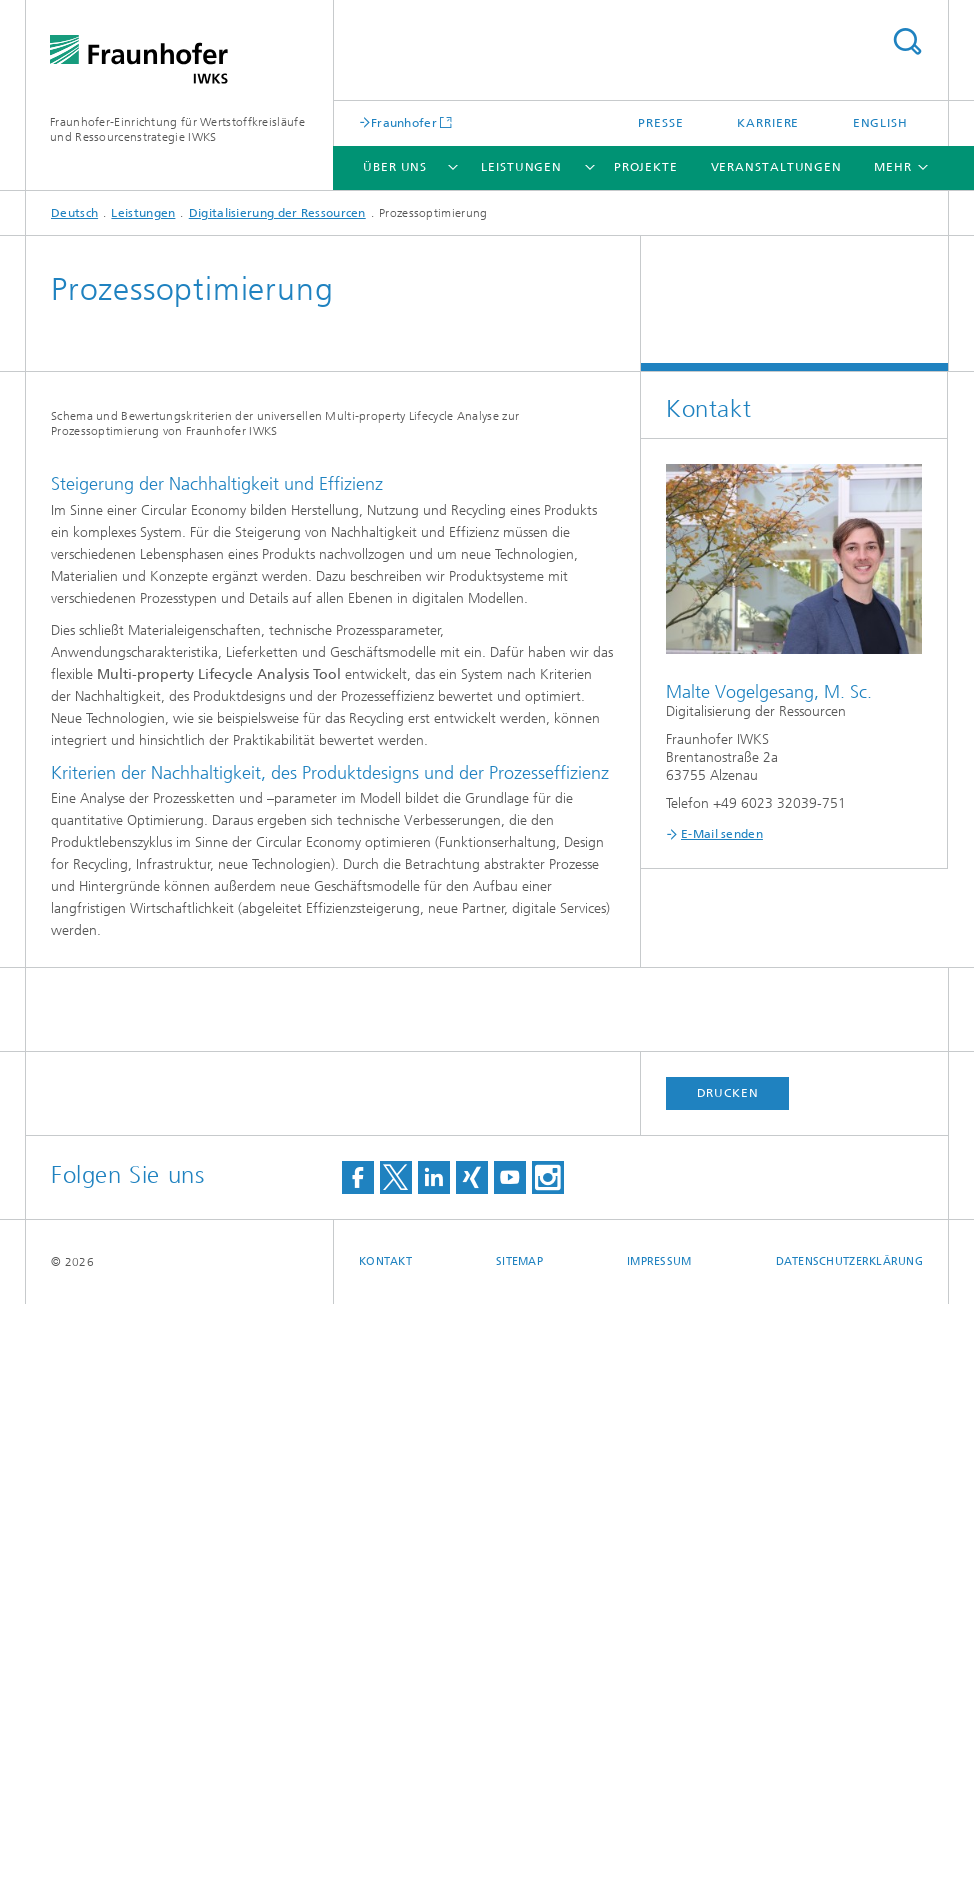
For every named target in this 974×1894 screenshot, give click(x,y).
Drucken (728, 1683)
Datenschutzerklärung (850, 1851)
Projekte (646, 167)
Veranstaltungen (777, 167)
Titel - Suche (907, 41)
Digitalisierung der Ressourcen (277, 213)
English (880, 123)
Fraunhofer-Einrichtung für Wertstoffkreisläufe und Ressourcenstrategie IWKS (177, 129)
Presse (660, 123)
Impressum (659, 1851)
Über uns (395, 167)
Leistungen (521, 167)
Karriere (768, 123)
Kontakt (385, 1851)
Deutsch (74, 213)
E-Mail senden (722, 834)
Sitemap (519, 1851)
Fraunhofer (404, 122)
